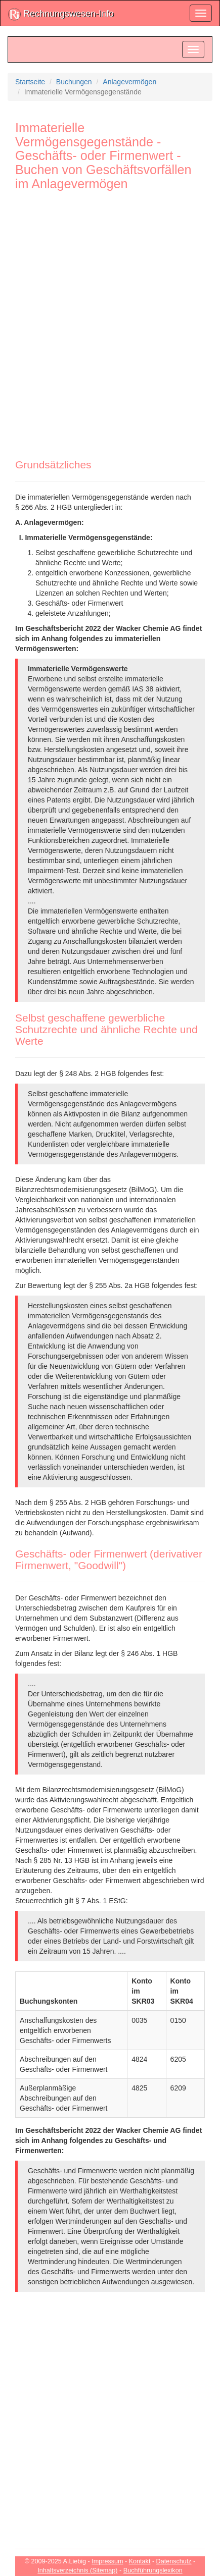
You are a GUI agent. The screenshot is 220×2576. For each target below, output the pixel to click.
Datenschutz (174, 2561)
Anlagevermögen (129, 82)
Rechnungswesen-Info (61, 14)
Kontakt (140, 2561)
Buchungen (74, 82)
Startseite (30, 82)
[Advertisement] (110, 318)
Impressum (107, 2561)
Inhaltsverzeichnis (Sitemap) (77, 2570)
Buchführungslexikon (153, 2570)
